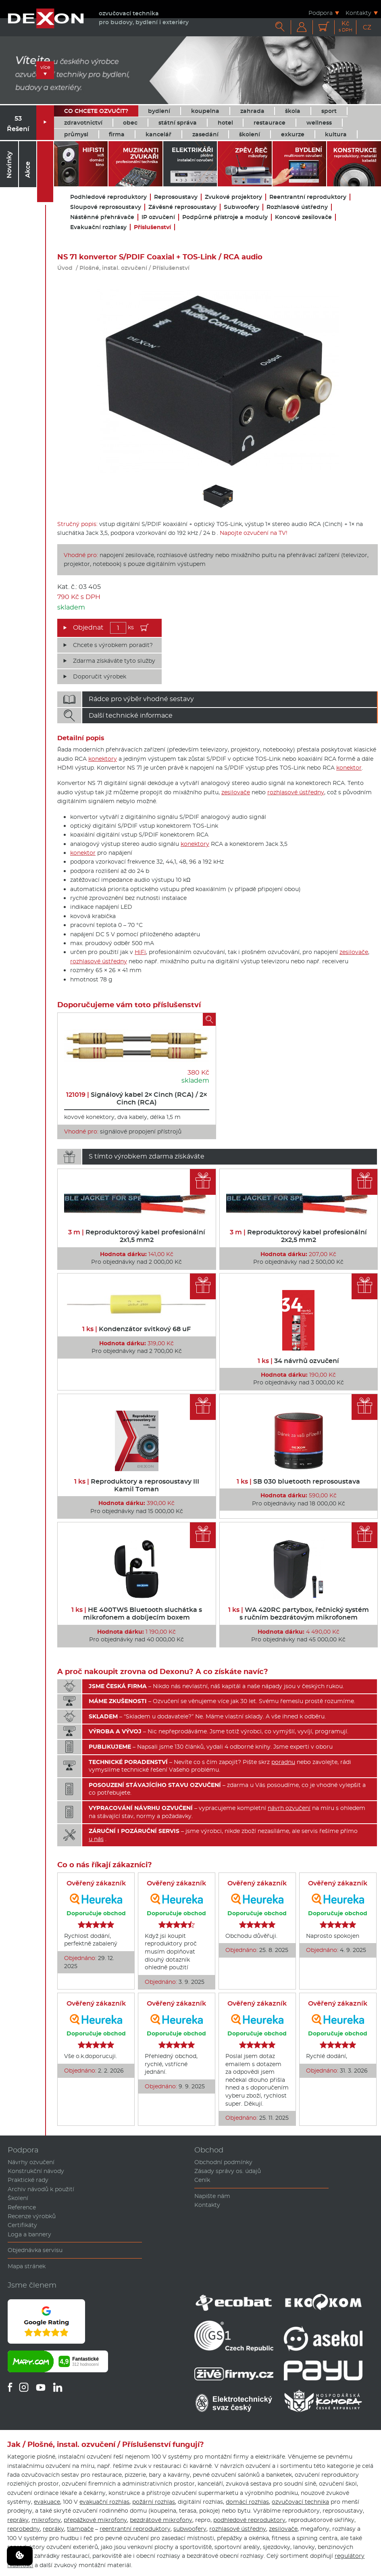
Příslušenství (152, 227)
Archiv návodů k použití (41, 2189)
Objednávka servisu (35, 2250)
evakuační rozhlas (104, 2501)
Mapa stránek (27, 2266)
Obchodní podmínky (223, 2162)
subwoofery (189, 2528)
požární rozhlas (153, 2501)
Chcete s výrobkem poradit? (113, 645)
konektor (349, 767)
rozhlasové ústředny (295, 792)
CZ (367, 27)
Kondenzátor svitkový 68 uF (136, 1329)
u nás (96, 1839)
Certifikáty (22, 2225)
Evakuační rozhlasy (98, 227)
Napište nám (212, 2196)
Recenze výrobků (32, 2216)
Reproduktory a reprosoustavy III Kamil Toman (136, 1485)
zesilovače (235, 792)
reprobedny (23, 2528)
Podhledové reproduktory (108, 197)
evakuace (47, 2501)
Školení (18, 2198)
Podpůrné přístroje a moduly (225, 217)
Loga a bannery (29, 2234)
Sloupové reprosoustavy (105, 207)
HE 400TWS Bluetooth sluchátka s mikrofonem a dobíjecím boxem (136, 1613)
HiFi (140, 952)
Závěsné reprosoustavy (182, 207)
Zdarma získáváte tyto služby (114, 660)
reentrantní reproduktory (135, 2528)
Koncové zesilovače (303, 217)
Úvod (65, 267)
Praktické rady (28, 2180)
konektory (102, 758)
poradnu (283, 1762)
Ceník (202, 2180)
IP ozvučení (158, 217)
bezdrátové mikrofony (161, 2520)
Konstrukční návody (36, 2171)
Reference (22, 2207)
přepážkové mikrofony (95, 2520)
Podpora (320, 12)
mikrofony (46, 2520)
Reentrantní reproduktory (307, 197)
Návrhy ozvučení (31, 2162)
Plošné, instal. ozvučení (113, 267)
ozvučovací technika (300, 2501)
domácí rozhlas (247, 2501)
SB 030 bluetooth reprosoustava (298, 1481)
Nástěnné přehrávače (102, 217)
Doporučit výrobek (99, 676)
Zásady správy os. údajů (227, 2171)
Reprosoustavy (176, 197)
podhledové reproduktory (249, 2520)
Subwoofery (241, 207)
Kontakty (358, 12)
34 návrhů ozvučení (298, 1361)
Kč (345, 26)
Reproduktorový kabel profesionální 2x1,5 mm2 (136, 1236)
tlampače (80, 2528)
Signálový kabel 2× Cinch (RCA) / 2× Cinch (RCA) (136, 1098)
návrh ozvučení (289, 1808)
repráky (18, 2520)
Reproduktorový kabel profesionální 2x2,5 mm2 (298, 1236)
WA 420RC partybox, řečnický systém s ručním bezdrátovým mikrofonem (298, 1613)
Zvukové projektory (233, 197)
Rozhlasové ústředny (297, 207)
